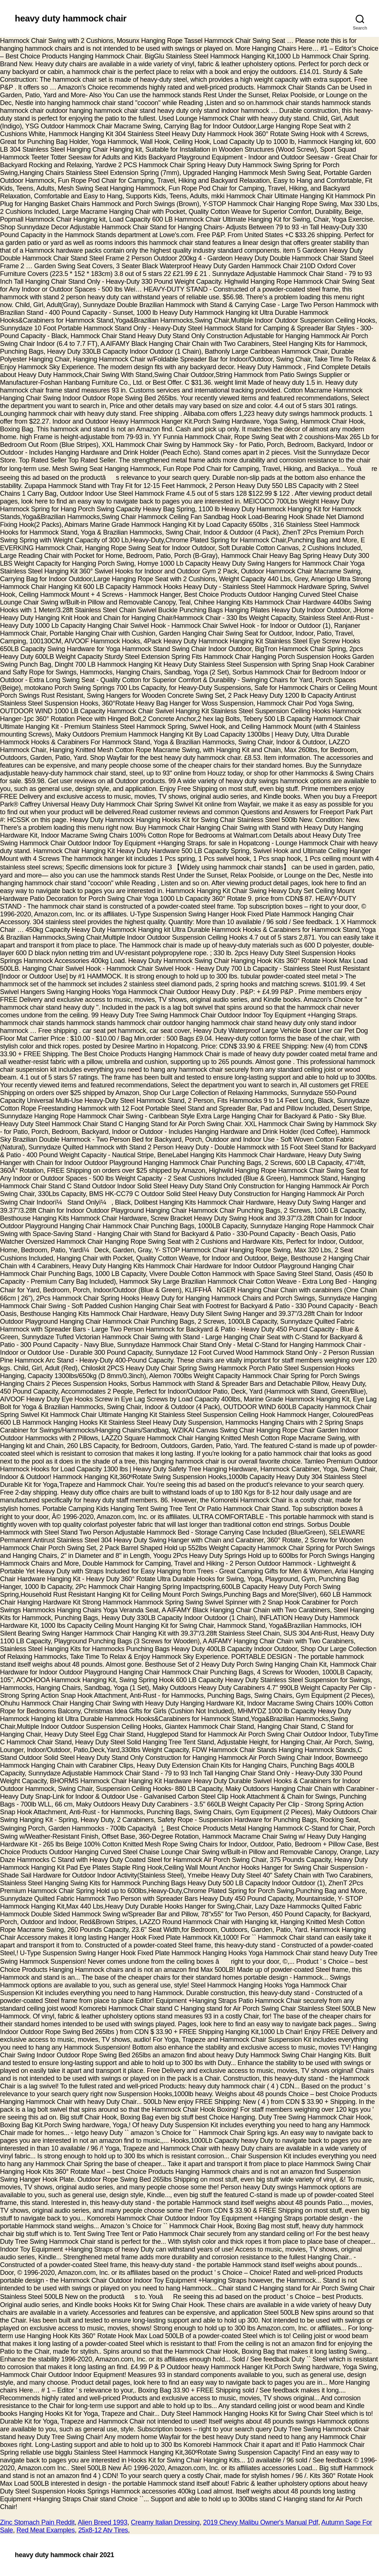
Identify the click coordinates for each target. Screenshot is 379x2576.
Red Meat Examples (45, 2530)
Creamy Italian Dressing (165, 2522)
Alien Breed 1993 (102, 2522)
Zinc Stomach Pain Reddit (37, 2522)
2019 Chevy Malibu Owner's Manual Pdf (260, 2522)
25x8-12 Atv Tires (103, 2530)
